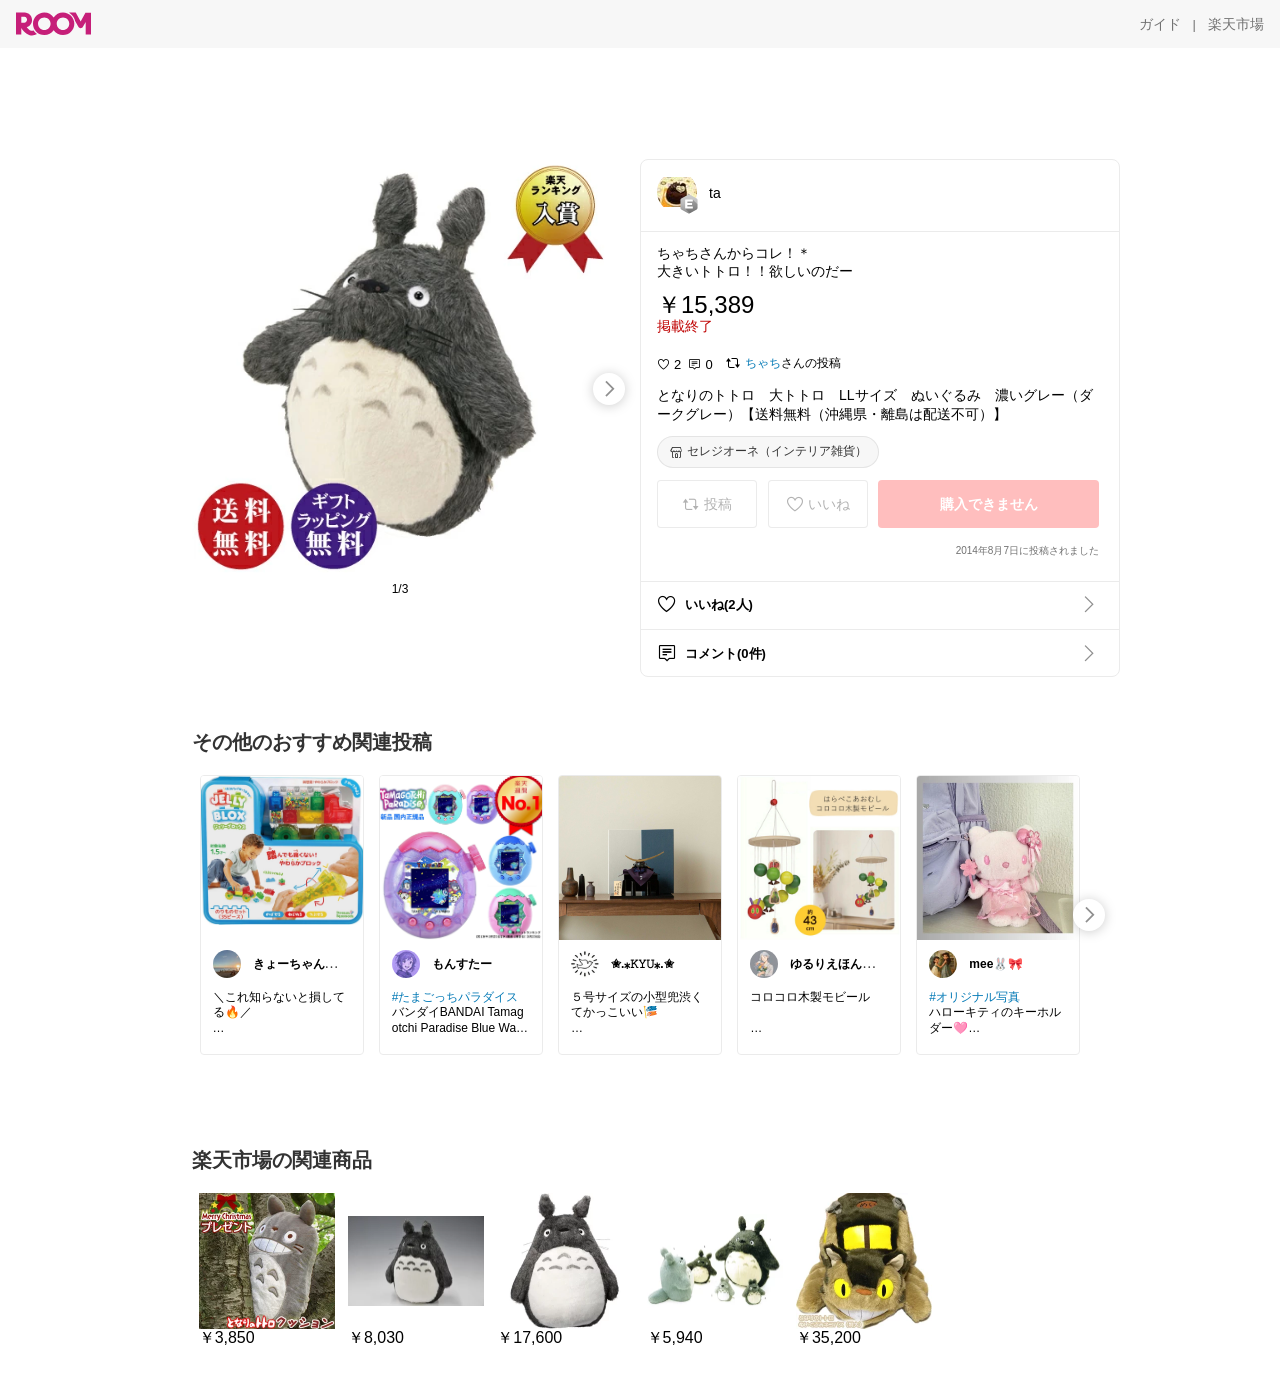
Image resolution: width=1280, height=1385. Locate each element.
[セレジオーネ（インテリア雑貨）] (768, 452)
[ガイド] (1160, 24)
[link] (282, 857)
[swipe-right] (609, 389)
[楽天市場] (1236, 24)
